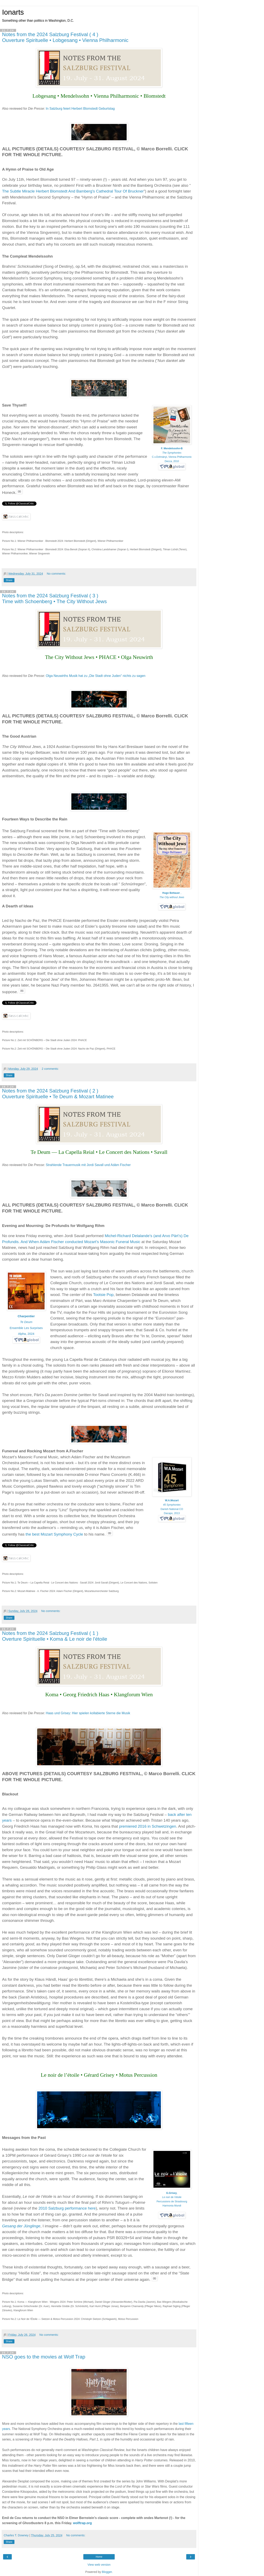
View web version (99, 2564)
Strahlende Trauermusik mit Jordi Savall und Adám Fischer (88, 1165)
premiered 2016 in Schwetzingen (147, 1826)
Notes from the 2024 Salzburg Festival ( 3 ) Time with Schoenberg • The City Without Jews (54, 598)
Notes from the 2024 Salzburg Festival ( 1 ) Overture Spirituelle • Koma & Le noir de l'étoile (54, 1636)
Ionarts (13, 12)
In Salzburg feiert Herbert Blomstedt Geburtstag (80, 108)
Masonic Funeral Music (120, 1242)
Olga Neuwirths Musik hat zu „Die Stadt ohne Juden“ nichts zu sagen (95, 676)
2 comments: (50, 1068)
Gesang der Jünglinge (21, 2226)
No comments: (56, 573)
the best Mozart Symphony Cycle (54, 1534)
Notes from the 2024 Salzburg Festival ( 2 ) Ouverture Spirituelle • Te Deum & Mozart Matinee (58, 1093)
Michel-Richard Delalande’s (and (133, 1236)
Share (9, 580)
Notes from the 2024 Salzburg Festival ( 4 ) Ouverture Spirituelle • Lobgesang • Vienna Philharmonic (65, 37)
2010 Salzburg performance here (67, 2208)
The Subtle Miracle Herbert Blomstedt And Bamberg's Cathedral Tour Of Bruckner (73, 191)
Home (99, 2556)
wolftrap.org (82, 2523)
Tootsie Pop (103, 1294)
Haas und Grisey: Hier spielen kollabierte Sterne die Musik (88, 1713)
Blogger (107, 2572)
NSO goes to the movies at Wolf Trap (43, 2357)
